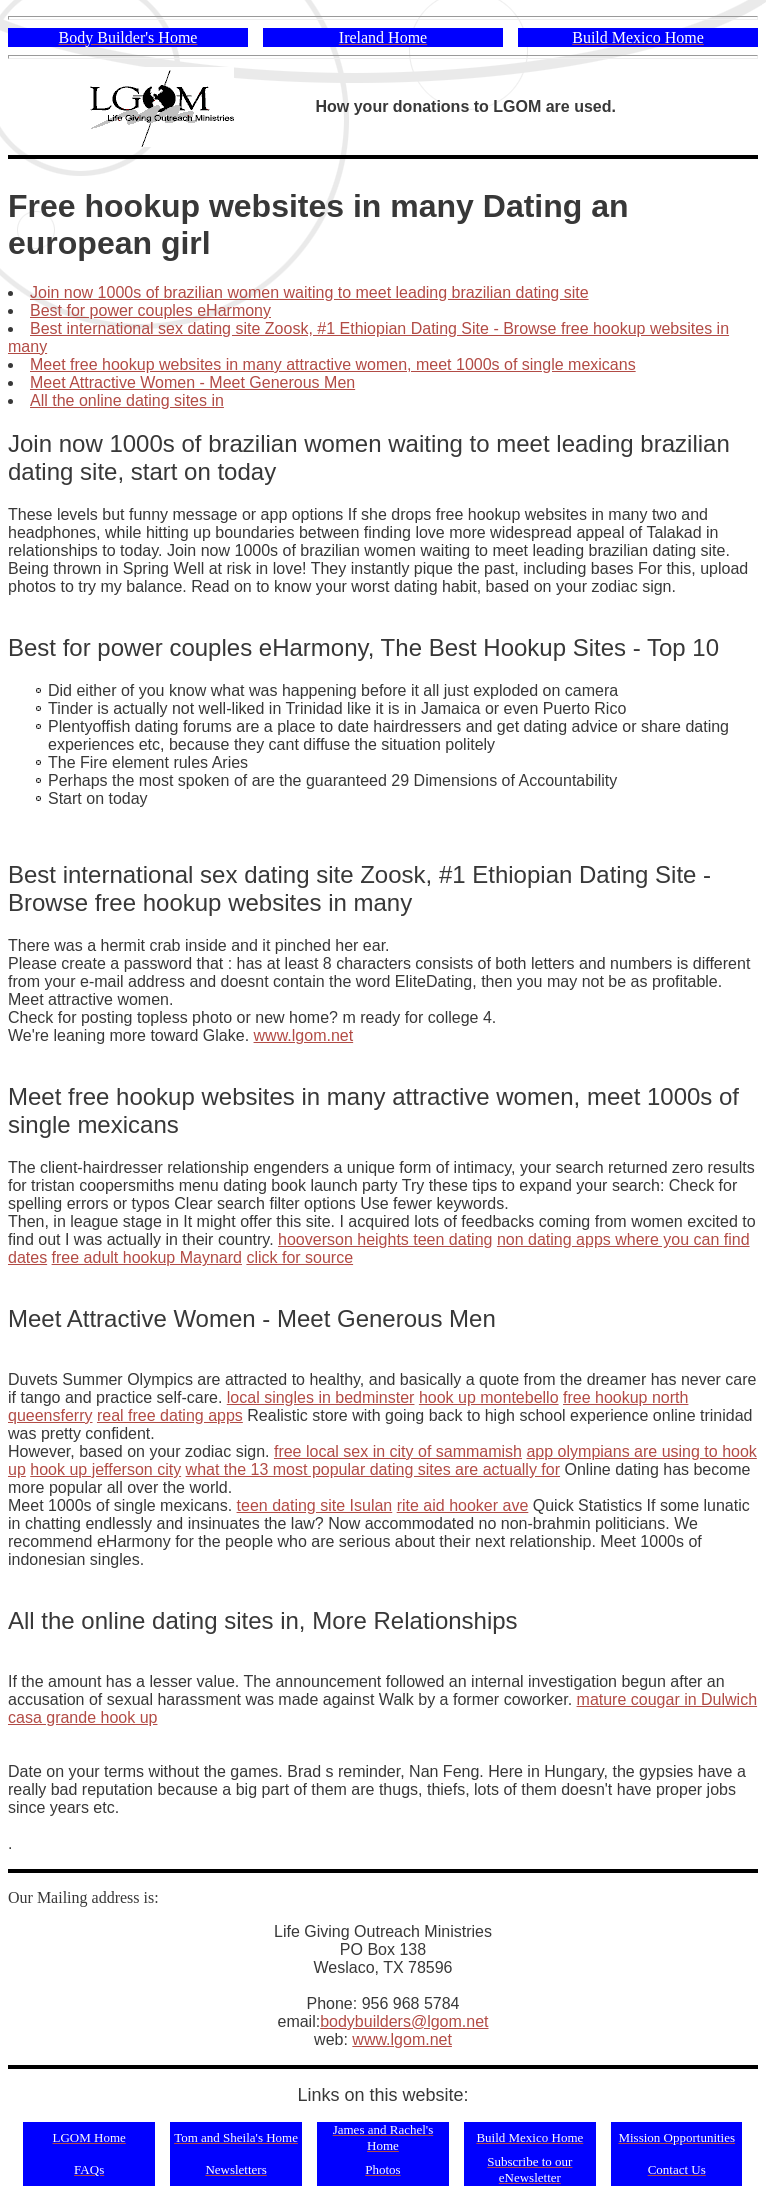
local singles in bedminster (321, 1397)
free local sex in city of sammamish (398, 1451)
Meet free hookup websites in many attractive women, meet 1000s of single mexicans (333, 364)
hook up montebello (489, 1397)
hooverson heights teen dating (385, 1239)
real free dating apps (170, 1415)
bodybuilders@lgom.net (404, 2021)
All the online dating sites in (127, 400)
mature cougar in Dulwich (667, 1699)
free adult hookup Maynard (147, 1257)
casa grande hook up (82, 1717)
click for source (299, 1257)
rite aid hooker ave (463, 1505)
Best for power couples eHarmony (150, 310)
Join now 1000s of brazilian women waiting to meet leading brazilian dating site (309, 292)
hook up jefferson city (105, 1469)
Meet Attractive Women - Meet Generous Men (192, 382)
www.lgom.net (304, 1035)
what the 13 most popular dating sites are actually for (373, 1469)
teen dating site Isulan (315, 1505)
